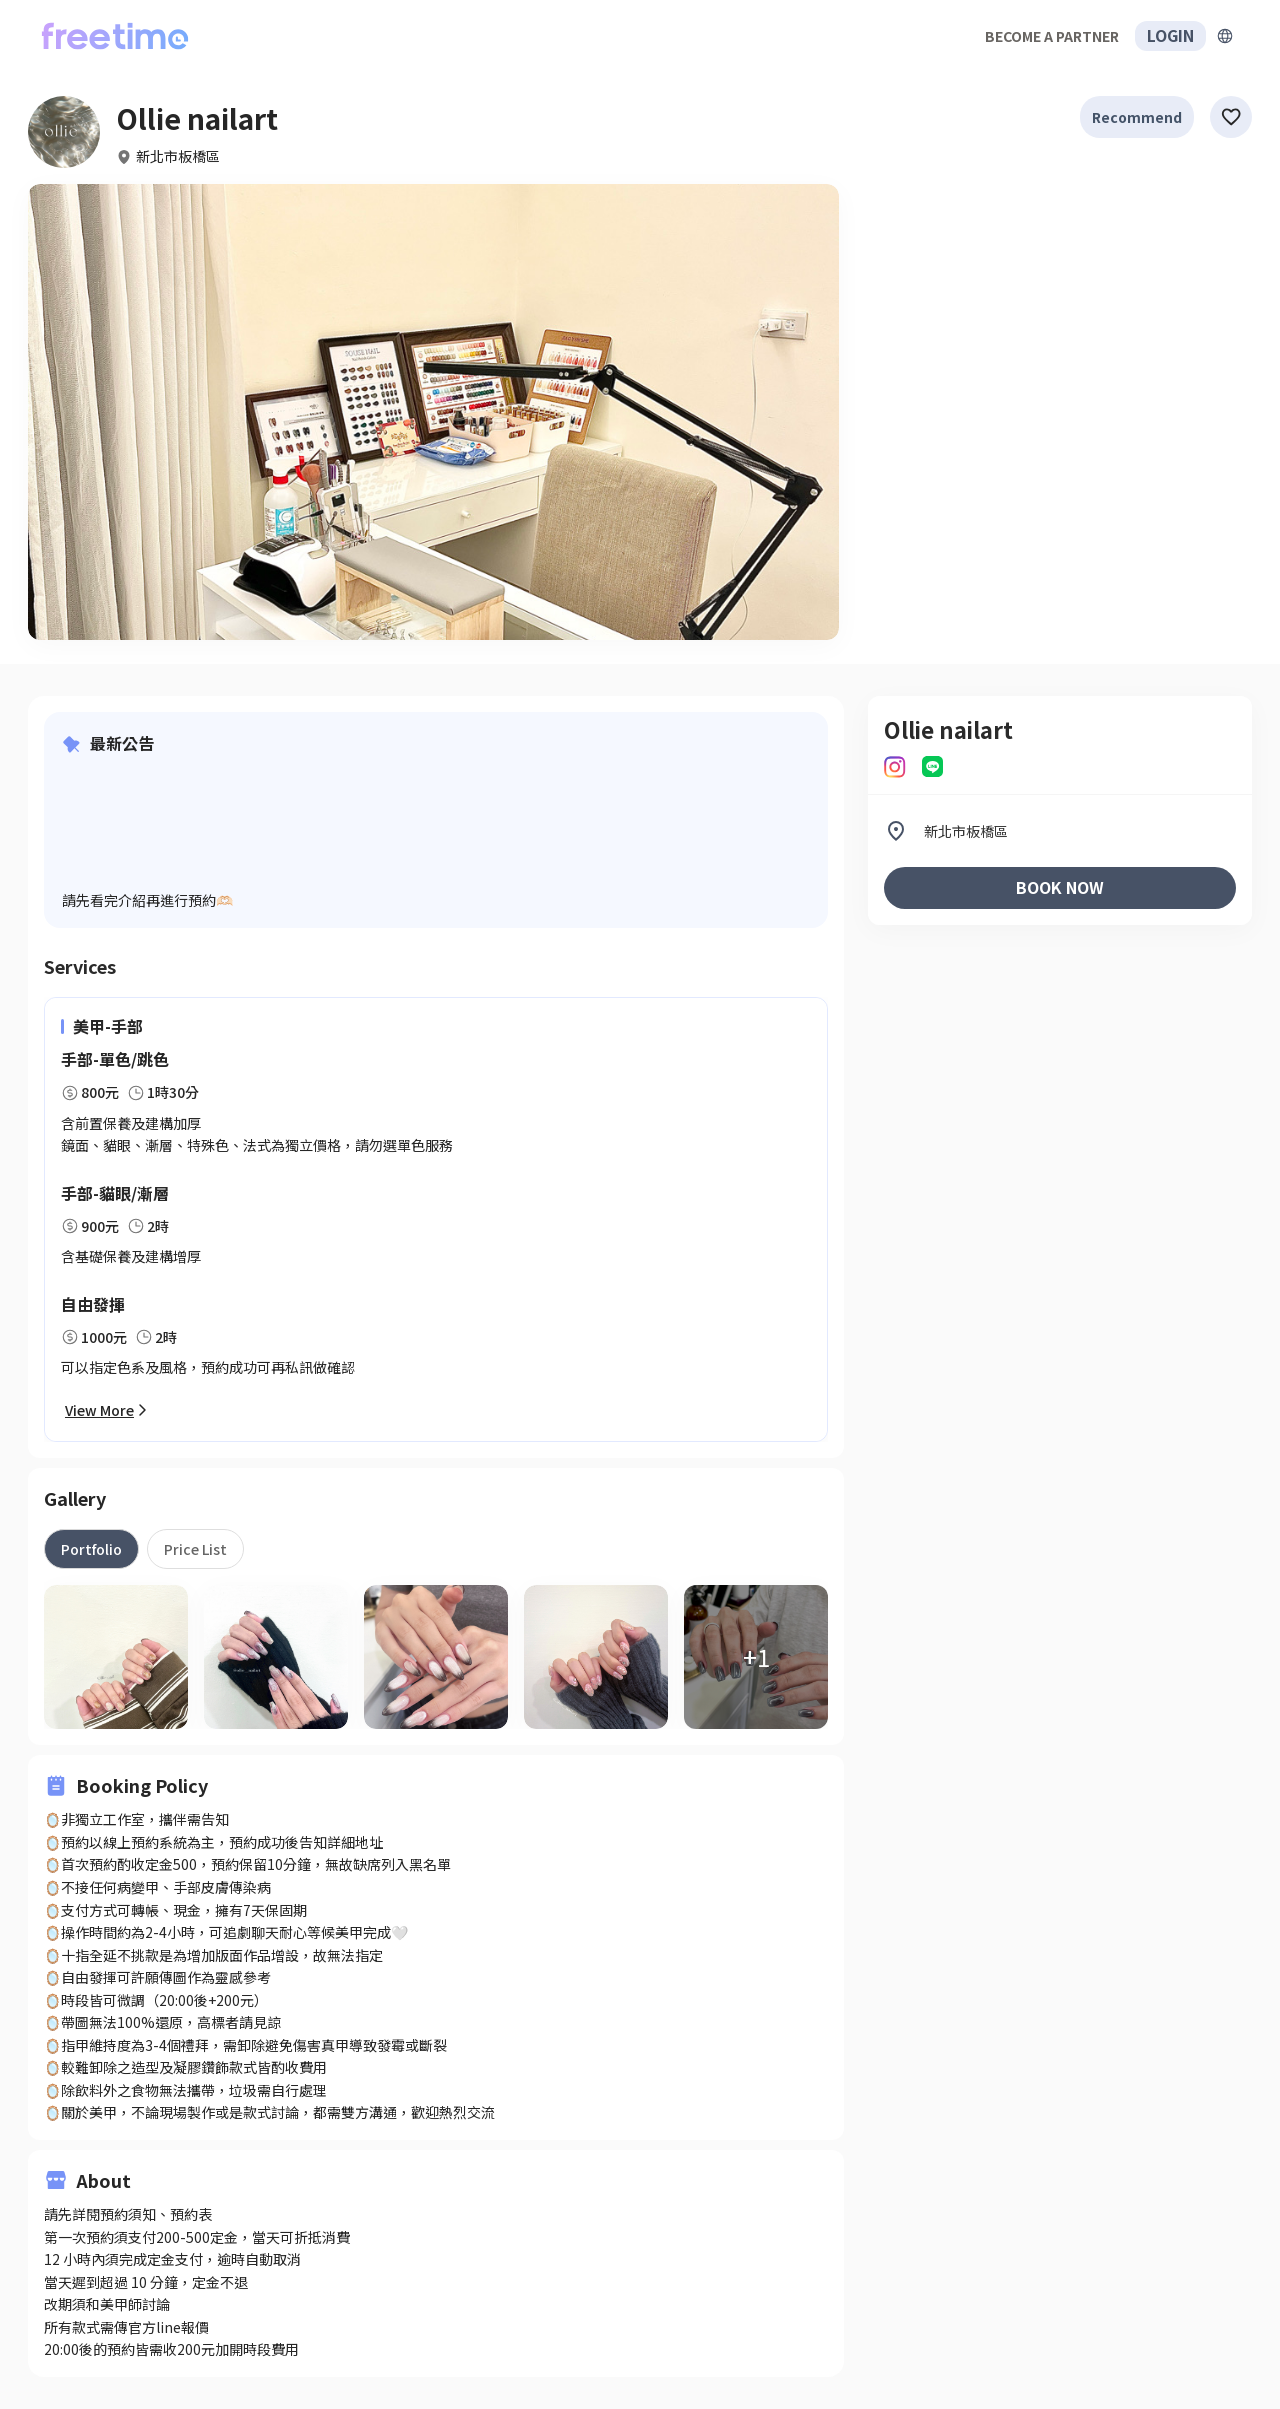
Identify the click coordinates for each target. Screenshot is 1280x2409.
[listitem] (1060, 831)
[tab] (91, 1549)
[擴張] (1225, 36)
